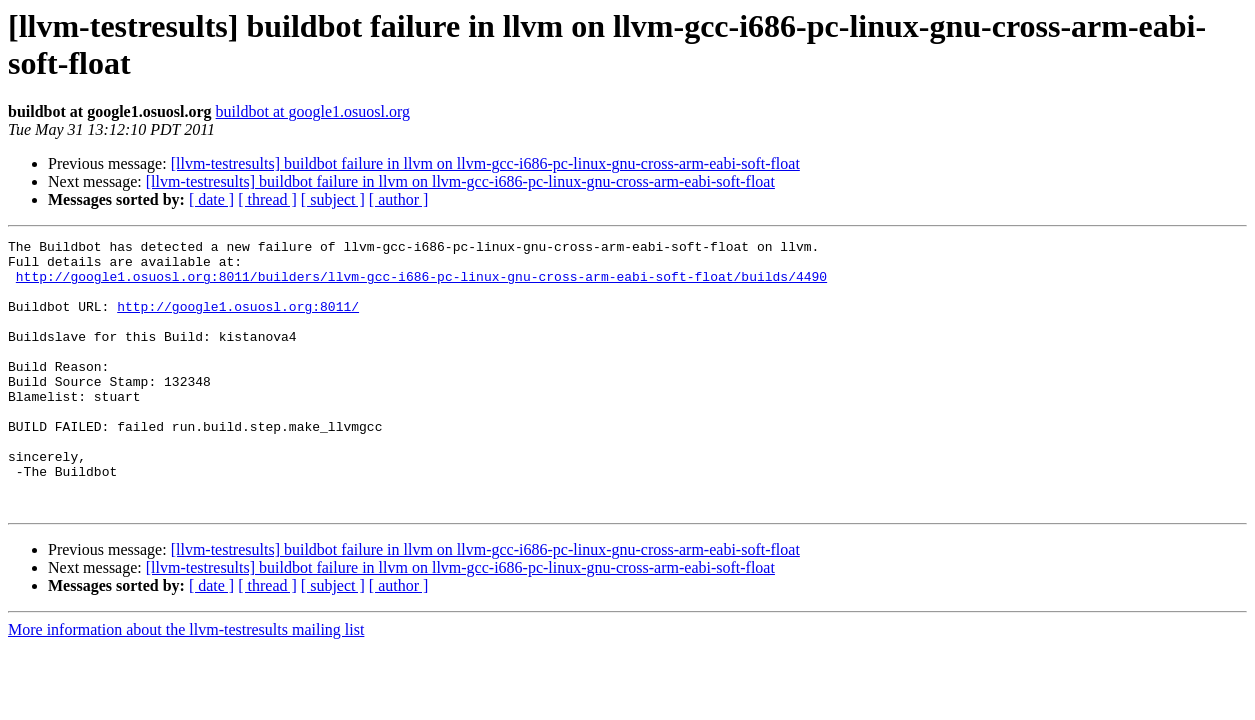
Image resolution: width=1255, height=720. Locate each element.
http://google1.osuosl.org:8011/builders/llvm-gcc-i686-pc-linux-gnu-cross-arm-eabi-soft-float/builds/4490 (421, 285)
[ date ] (211, 199)
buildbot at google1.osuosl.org (313, 111)
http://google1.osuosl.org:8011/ (238, 321)
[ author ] (399, 199)
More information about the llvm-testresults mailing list (186, 683)
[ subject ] (333, 199)
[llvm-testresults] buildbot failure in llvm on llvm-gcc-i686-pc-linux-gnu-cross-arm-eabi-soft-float (485, 163)
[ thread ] (267, 199)
